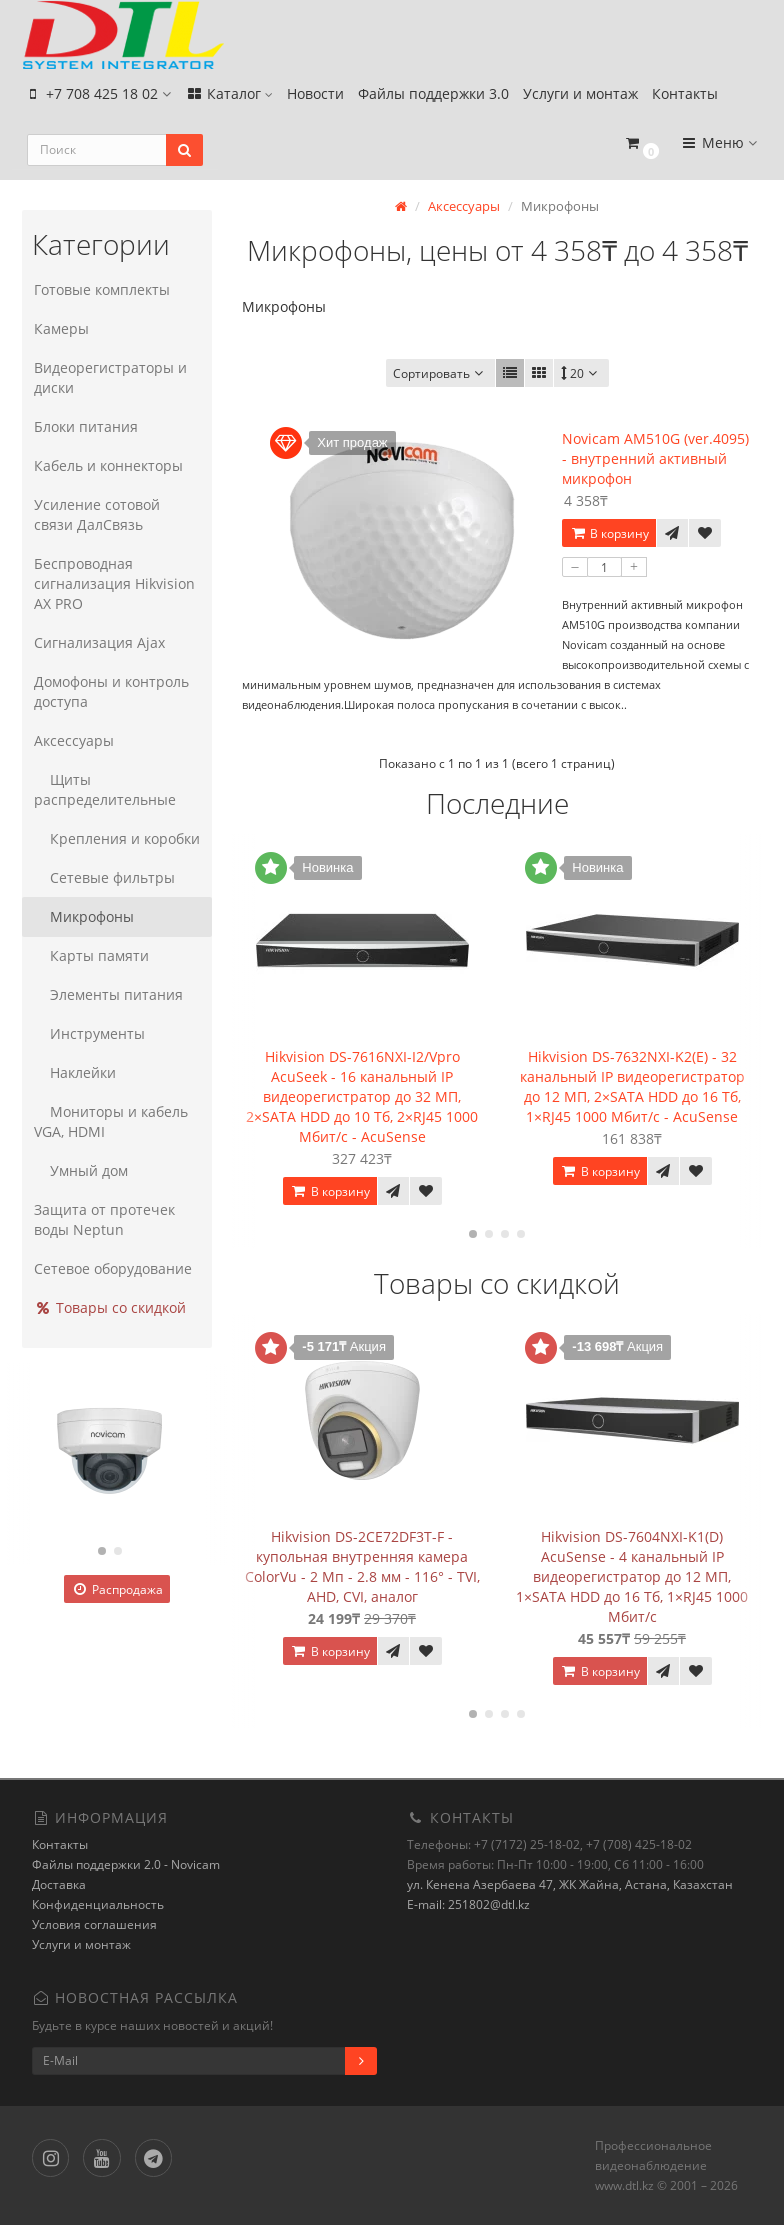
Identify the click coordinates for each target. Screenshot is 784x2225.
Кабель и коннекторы (106, 465)
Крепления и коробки (115, 838)
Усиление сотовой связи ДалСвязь (116, 514)
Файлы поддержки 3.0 (433, 96)
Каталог (229, 96)
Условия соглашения (94, 1924)
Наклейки (73, 1072)
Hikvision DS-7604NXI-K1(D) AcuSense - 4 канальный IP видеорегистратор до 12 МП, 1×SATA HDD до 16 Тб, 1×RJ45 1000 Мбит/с (632, 1575)
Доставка (59, 1884)
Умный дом (79, 1170)
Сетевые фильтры (102, 877)
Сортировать (440, 373)
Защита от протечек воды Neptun (102, 1219)
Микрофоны (82, 916)
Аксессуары (72, 740)
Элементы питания (106, 994)
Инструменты (87, 1033)
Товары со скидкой (108, 1307)
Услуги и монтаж (580, 96)
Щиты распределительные (103, 789)
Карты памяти (89, 955)
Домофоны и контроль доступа (109, 691)
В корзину (609, 533)
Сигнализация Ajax (97, 642)
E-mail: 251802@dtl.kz (468, 1904)
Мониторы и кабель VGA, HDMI (109, 1121)
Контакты (685, 96)
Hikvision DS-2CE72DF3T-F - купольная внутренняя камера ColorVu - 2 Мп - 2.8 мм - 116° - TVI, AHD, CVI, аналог (362, 1565)
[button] (641, 152)
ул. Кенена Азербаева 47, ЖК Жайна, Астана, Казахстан (570, 1884)
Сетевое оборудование (111, 1268)
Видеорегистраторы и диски (108, 377)
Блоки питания (84, 426)
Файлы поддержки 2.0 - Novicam (126, 1864)
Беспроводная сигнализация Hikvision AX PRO (112, 583)
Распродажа (117, 1589)
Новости (315, 96)
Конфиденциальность (98, 1904)
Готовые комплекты (100, 289)
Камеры (59, 328)
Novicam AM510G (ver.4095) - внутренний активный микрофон (655, 458)
